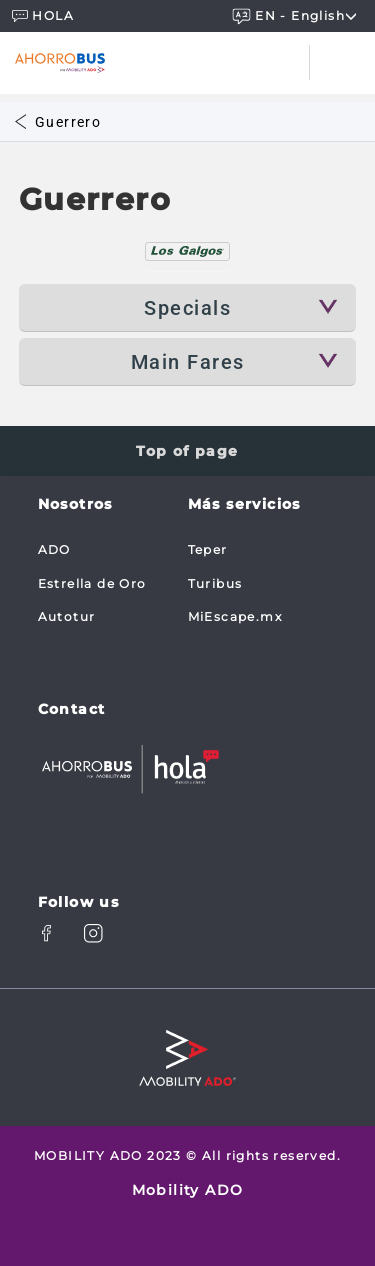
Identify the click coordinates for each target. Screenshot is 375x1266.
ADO (54, 549)
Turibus (215, 583)
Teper (208, 549)
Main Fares (188, 362)
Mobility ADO (188, 1190)
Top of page (187, 451)
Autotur (67, 616)
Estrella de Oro (92, 583)
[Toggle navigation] (342, 62)
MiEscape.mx (235, 616)
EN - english (297, 16)
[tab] (187, 251)
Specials (187, 308)
